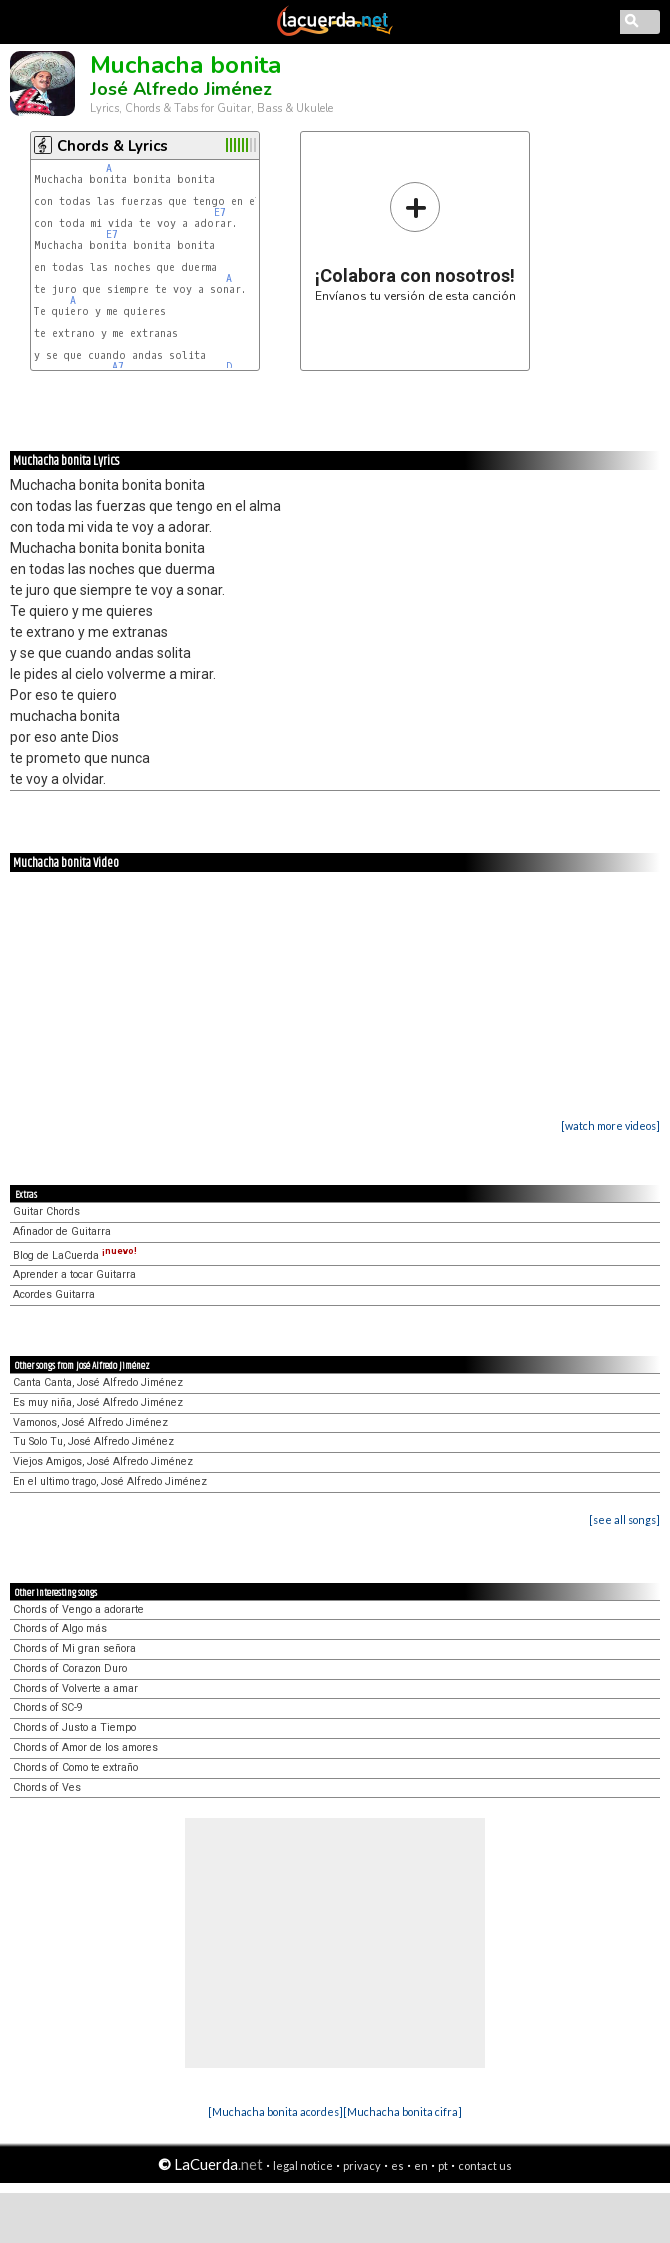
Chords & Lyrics (112, 146)
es (397, 2165)
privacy (362, 2165)
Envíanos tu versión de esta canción (415, 241)
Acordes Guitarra (54, 1294)
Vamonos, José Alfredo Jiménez (90, 1422)
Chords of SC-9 (48, 1707)
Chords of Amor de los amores (85, 1747)
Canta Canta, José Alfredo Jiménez (98, 1382)
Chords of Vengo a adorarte (78, 1609)
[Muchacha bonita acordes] (275, 2111)
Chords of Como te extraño (75, 1767)
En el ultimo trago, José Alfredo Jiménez (110, 1481)
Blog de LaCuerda (75, 1255)
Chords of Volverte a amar (75, 1688)
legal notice (303, 2165)
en (421, 2165)
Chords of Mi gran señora (74, 1648)
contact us (485, 2165)
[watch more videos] (610, 1125)
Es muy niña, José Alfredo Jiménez (98, 1402)
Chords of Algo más (60, 1628)
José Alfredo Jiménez (181, 89)
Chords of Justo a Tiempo (74, 1727)
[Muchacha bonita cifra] (402, 2111)
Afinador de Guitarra (62, 1231)
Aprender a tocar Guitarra (74, 1274)
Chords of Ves (47, 1787)
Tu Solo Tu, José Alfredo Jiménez (93, 1441)
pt (443, 2165)
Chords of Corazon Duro (70, 1668)
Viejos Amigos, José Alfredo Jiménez (103, 1461)
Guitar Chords (46, 1211)
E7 (220, 212)
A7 (118, 366)
